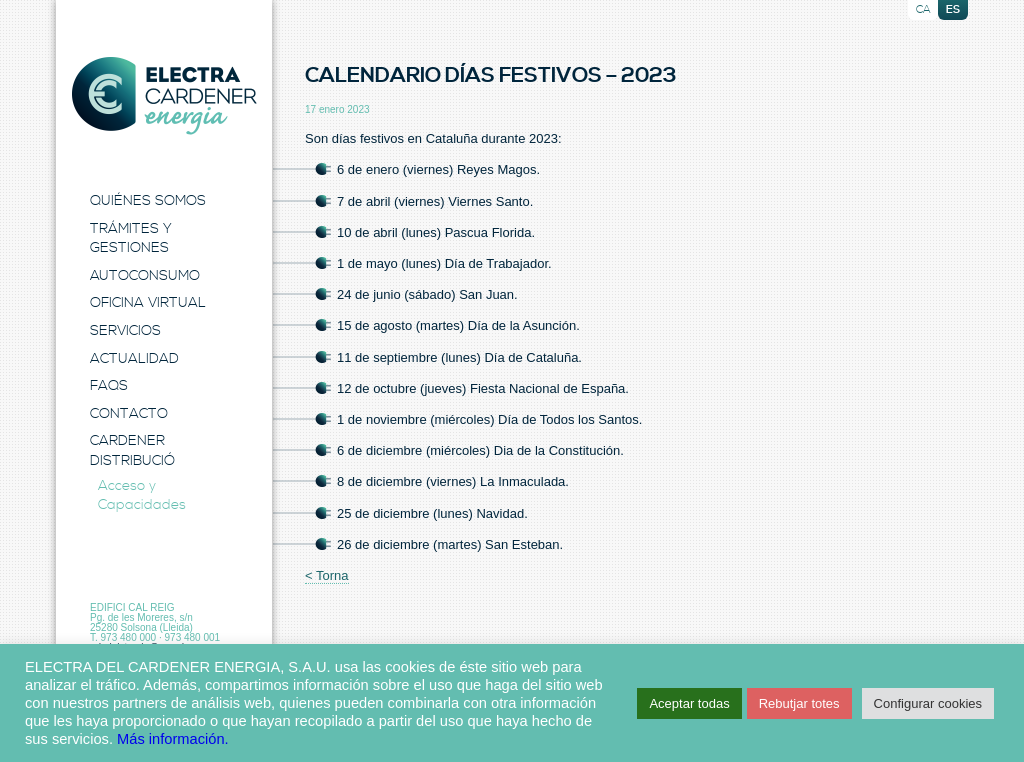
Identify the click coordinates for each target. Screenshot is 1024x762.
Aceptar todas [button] (689, 703)
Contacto (129, 414)
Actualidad (134, 359)
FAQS (109, 386)
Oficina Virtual (148, 303)
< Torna (327, 575)
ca (923, 10)
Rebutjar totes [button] (799, 703)
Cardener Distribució (132, 451)
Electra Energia (164, 96)
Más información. (173, 739)
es (953, 10)
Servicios (125, 331)
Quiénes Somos (148, 201)
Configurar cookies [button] (928, 703)
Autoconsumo (145, 276)
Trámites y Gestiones (131, 239)
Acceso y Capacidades (142, 496)
